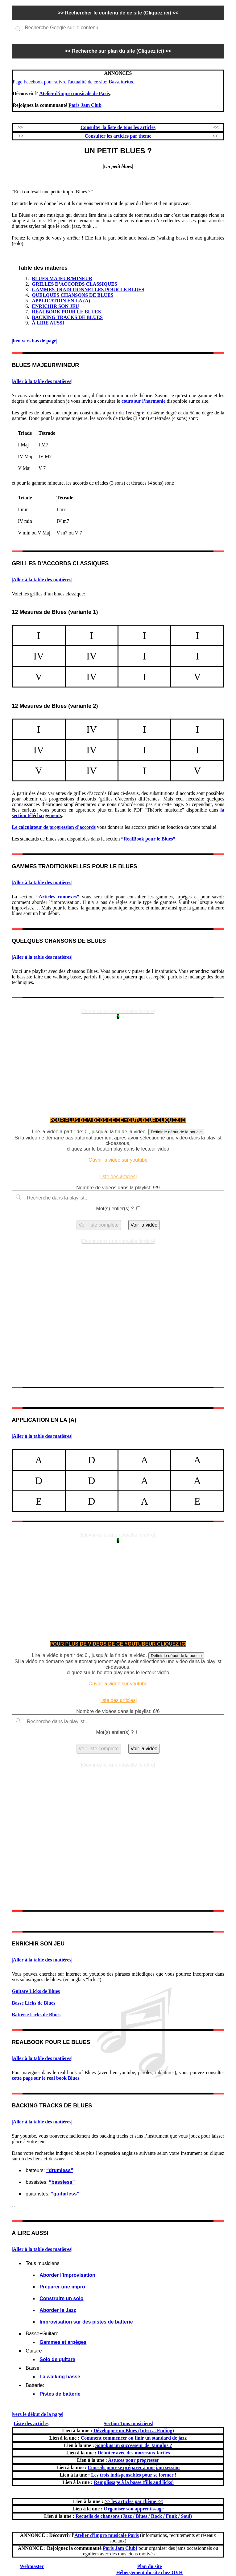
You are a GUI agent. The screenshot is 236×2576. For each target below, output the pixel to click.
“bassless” (62, 2182)
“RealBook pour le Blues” (148, 838)
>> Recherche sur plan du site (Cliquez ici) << (118, 51)
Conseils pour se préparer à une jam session (134, 2467)
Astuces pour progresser (133, 2460)
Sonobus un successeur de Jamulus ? (133, 2445)
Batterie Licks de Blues (36, 2014)
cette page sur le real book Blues (45, 2078)
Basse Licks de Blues (33, 2003)
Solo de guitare (57, 2359)
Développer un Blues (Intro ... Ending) (133, 2430)
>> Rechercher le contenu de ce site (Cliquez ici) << (118, 12)
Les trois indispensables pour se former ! (133, 2474)
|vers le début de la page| (37, 2414)
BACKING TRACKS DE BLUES (67, 317)
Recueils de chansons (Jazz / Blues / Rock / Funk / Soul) (134, 2516)
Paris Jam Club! (120, 2548)
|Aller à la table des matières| (42, 381)
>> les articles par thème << (134, 2501)
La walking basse (59, 2376)
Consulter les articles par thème (118, 136)
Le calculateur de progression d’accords (54, 827)
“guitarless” (65, 2193)
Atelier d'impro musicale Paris (106, 2535)
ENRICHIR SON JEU (55, 306)
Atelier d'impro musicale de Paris (74, 93)
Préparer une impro (62, 2286)
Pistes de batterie (60, 2394)
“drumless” (59, 2170)
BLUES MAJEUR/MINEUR (62, 278)
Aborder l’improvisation (67, 2275)
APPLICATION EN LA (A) (61, 300)
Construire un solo (61, 2298)
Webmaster (32, 2566)
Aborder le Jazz (57, 2310)
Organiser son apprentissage (134, 2508)
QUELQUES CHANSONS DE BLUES (73, 295)
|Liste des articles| (31, 2423)
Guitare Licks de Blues (36, 1991)
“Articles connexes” (57, 896)
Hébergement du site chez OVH (149, 2572)
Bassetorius (121, 81)
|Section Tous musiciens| (127, 2423)
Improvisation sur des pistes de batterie (86, 2321)
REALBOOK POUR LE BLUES (66, 311)
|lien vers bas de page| (34, 340)
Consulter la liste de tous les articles (118, 127)
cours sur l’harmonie (144, 401)
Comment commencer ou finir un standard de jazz (134, 2438)
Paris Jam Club (84, 105)
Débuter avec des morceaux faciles (133, 2452)
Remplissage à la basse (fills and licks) (134, 2482)
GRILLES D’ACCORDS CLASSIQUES (74, 284)
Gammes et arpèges (62, 2342)
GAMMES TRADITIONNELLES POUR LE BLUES (88, 289)
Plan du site (149, 2566)
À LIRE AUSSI (48, 322)
